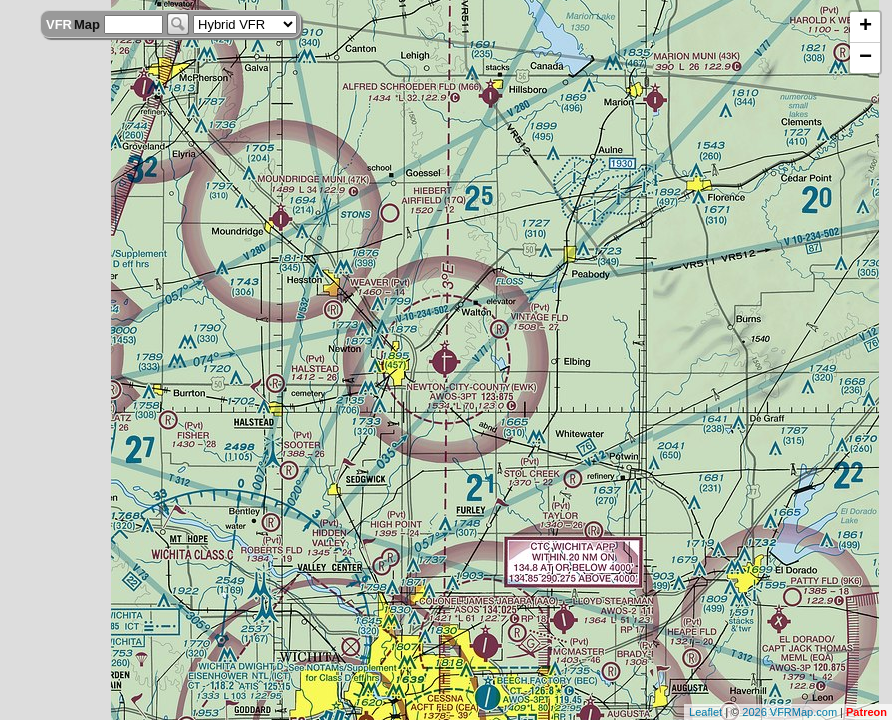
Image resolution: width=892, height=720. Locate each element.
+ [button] (865, 27)
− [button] (865, 58)
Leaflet (705, 712)
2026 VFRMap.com (789, 712)
